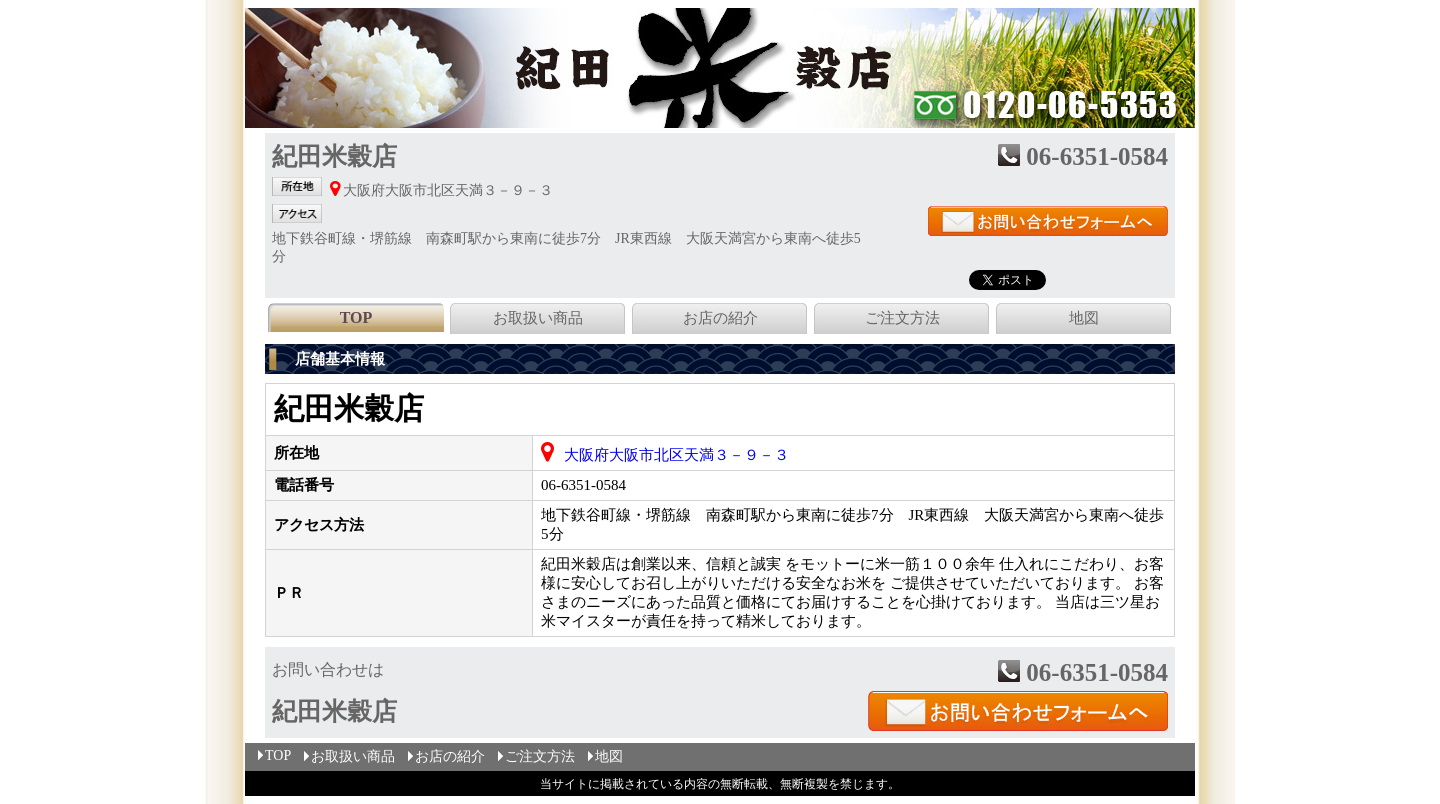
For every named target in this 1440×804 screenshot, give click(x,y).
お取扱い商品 (538, 318)
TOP (273, 755)
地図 (1084, 318)
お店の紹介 (720, 318)
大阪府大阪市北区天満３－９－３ (676, 455)
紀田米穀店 (349, 408)
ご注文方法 (902, 318)
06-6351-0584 (583, 485)
